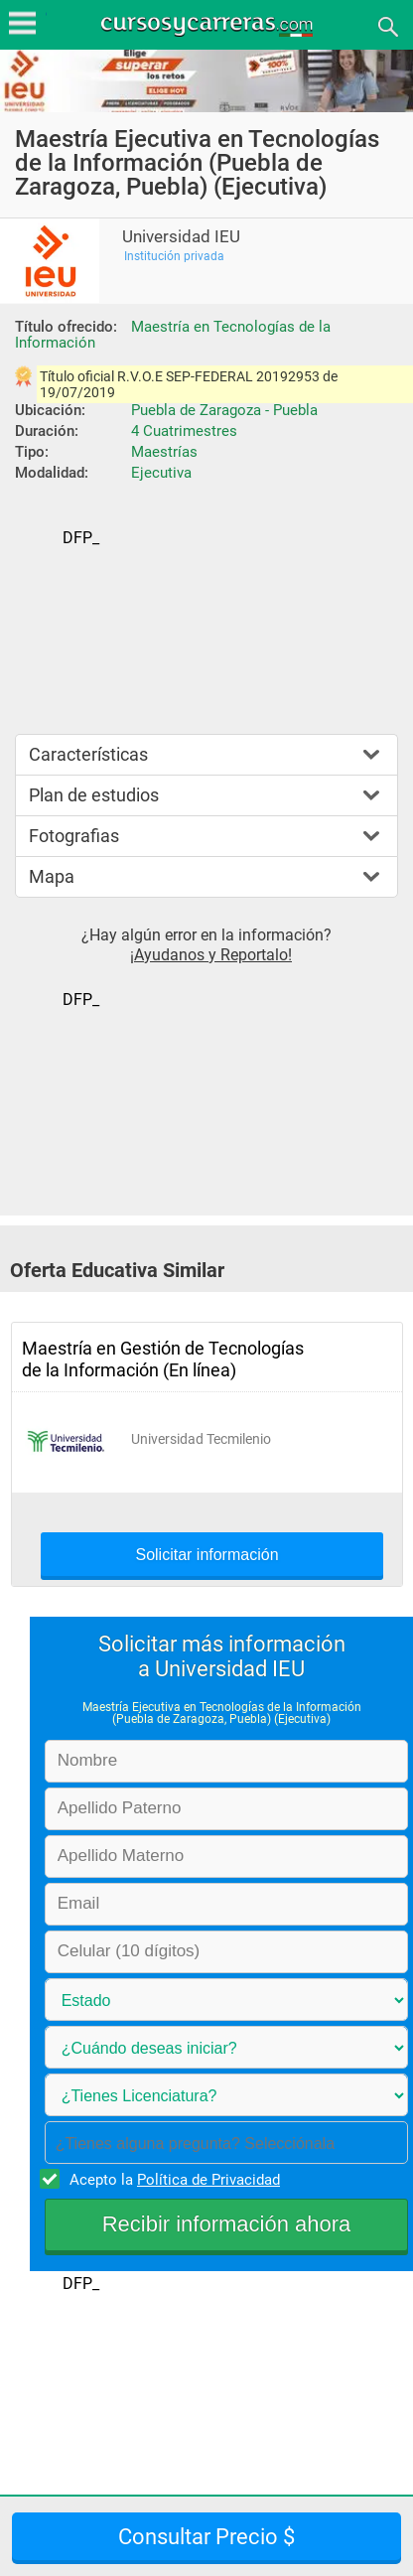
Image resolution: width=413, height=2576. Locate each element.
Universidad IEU (181, 236)
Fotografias (74, 835)
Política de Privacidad (208, 2180)
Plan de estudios (94, 795)
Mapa (51, 876)
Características (88, 754)
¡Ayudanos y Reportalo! (211, 954)
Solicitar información (206, 1555)
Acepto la (172, 2179)
